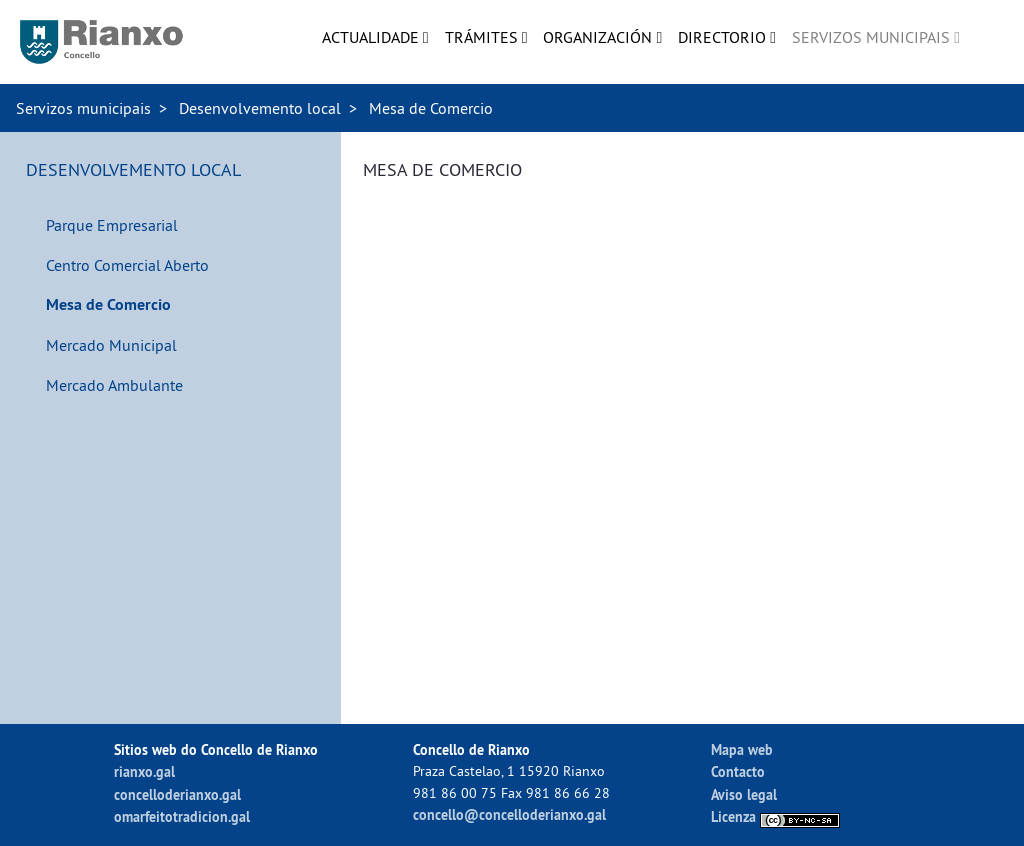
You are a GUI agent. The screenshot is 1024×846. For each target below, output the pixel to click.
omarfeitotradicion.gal (182, 816)
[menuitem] (375, 37)
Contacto (738, 771)
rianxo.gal (144, 771)
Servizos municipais (83, 108)
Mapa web (742, 749)
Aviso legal (744, 794)
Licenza (775, 816)
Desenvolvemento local (260, 108)
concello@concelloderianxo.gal (509, 814)
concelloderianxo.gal (177, 794)
